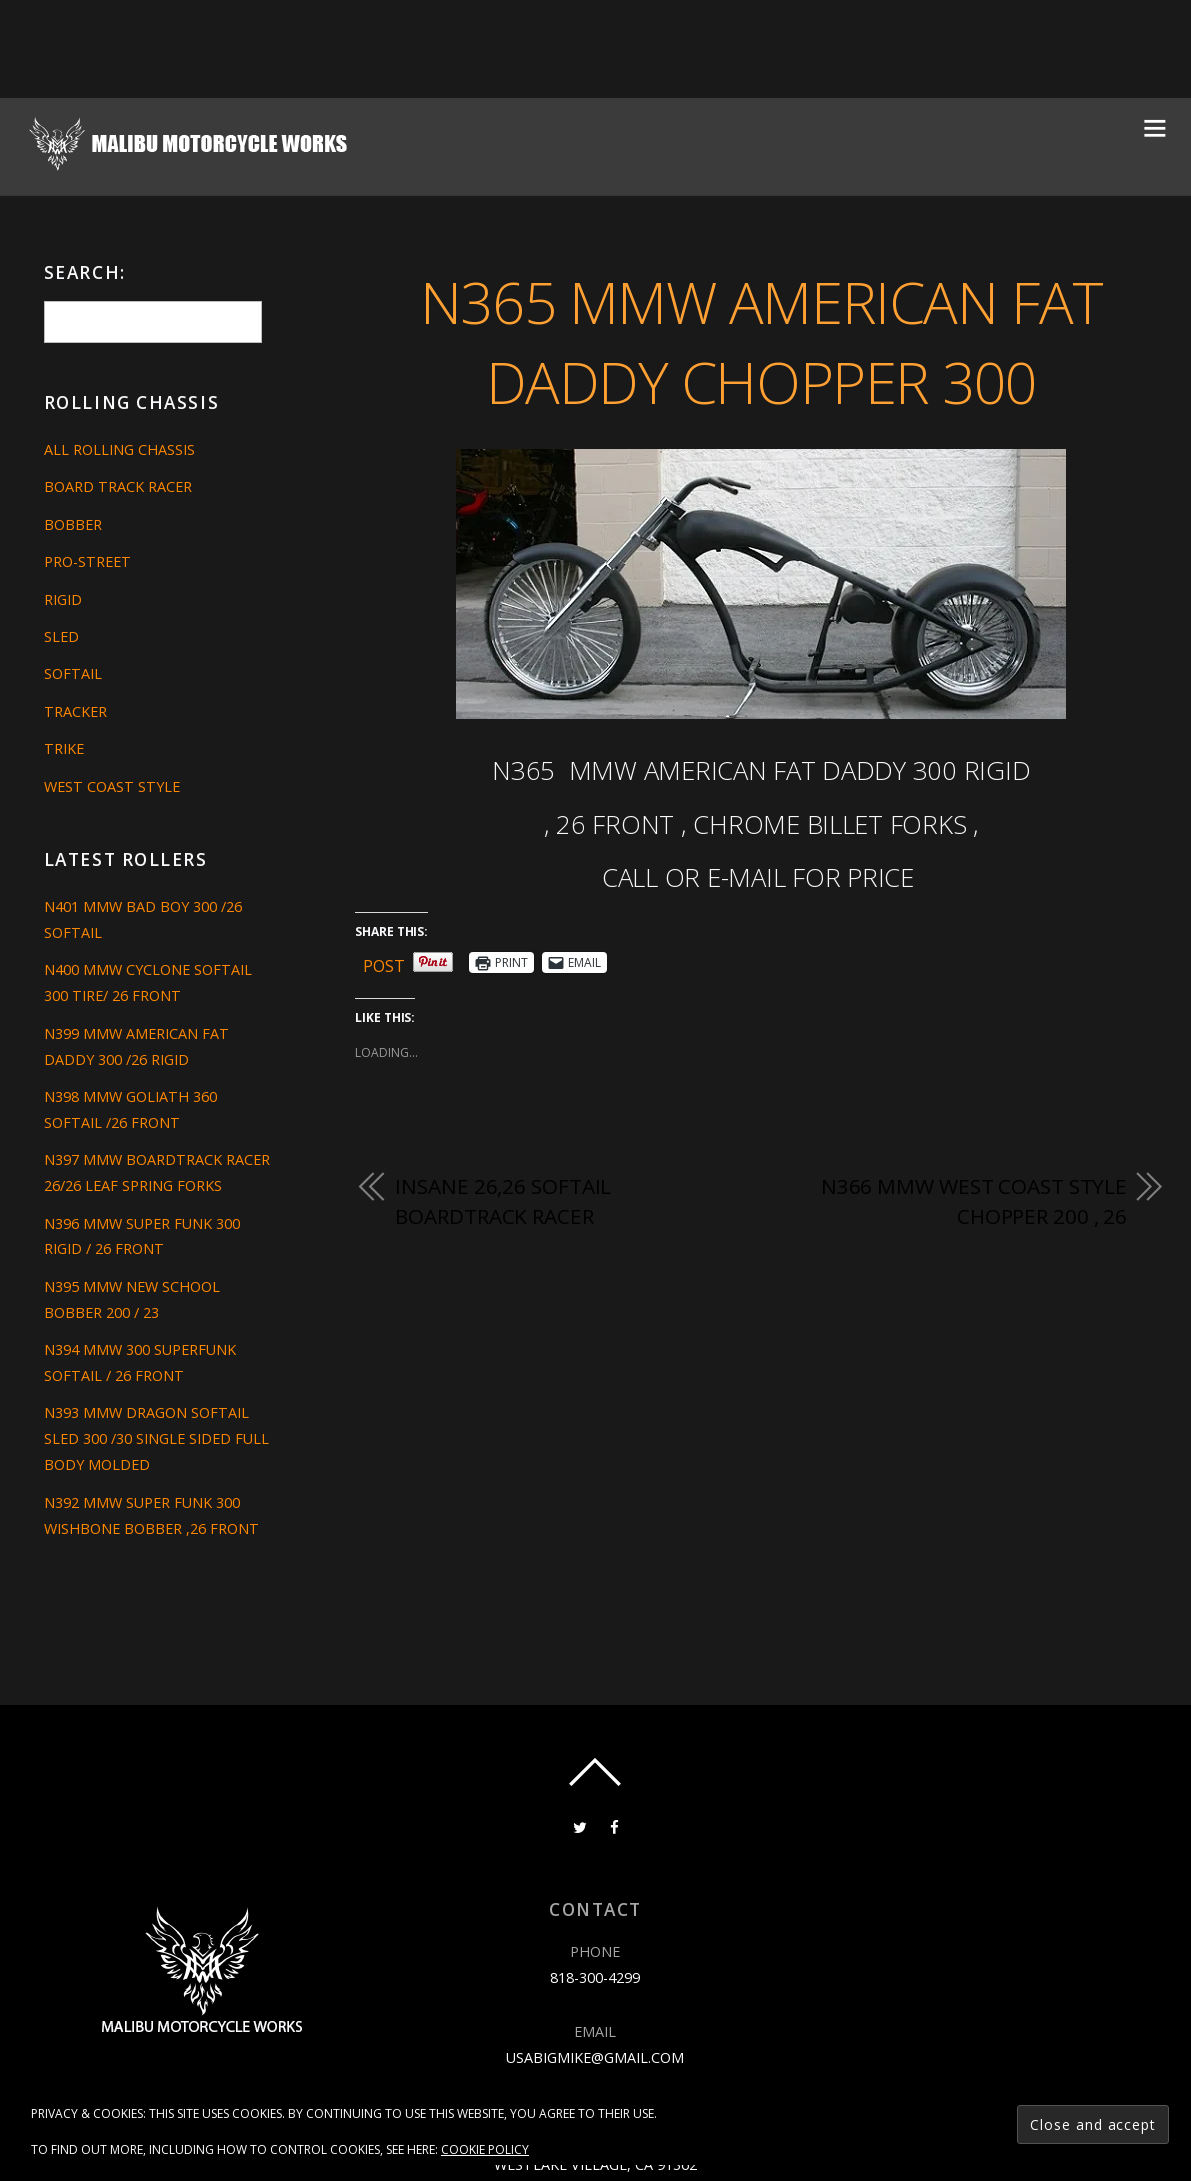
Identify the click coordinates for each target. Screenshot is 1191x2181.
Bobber (73, 524)
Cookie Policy (485, 2149)
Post (384, 962)
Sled (61, 636)
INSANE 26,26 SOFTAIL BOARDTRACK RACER (503, 1201)
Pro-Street (87, 561)
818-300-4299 (595, 1977)
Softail (73, 673)
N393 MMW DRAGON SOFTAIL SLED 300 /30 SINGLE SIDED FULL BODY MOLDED (156, 1438)
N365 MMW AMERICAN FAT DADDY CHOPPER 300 (761, 342)
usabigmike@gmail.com (595, 2057)
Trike (64, 748)
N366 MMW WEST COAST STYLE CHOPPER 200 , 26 (974, 1201)
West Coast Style (112, 786)
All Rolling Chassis (119, 449)
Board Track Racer (118, 486)
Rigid (63, 599)
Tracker (75, 711)
